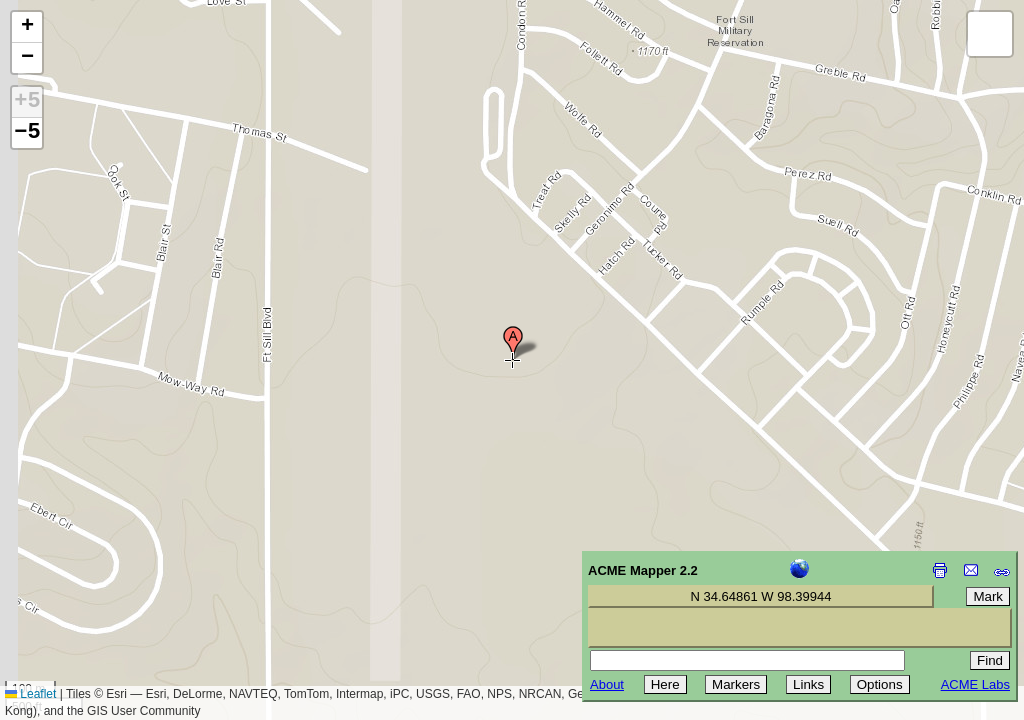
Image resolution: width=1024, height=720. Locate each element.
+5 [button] (27, 102)
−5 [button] (27, 133)
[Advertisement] (106, 578)
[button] (513, 343)
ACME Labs (975, 684)
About (607, 684)
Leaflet (30, 694)
